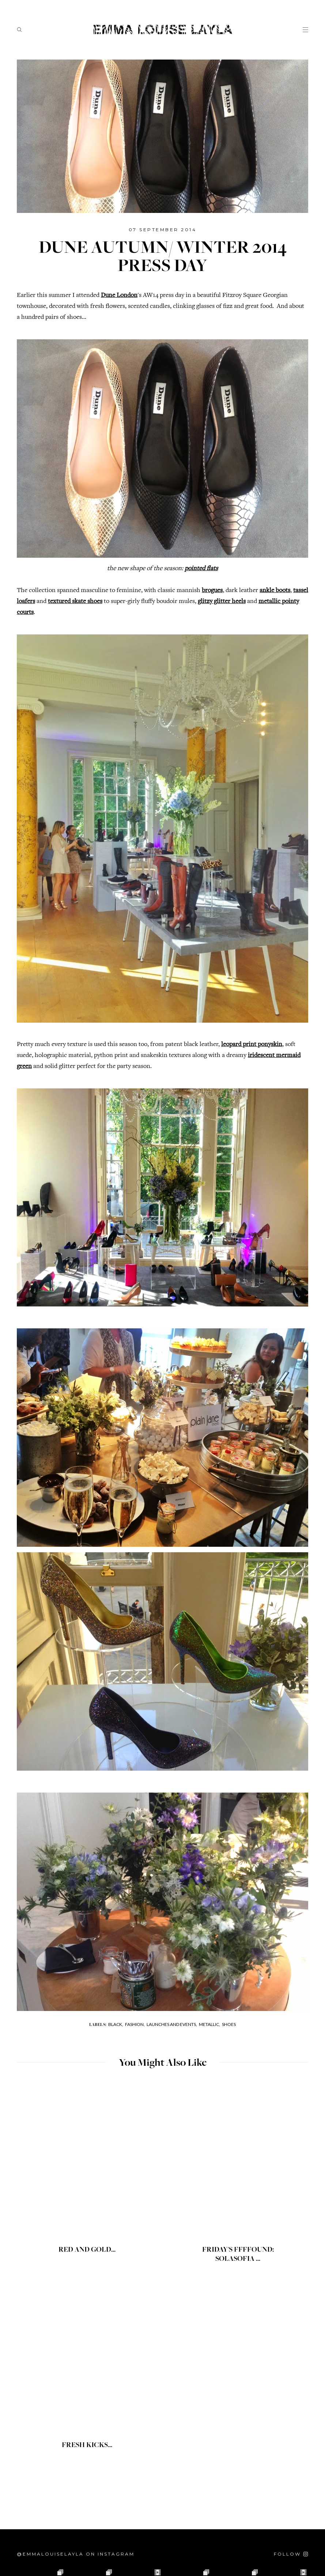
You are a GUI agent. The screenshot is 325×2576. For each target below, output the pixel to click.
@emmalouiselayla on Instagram (76, 2554)
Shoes (229, 2024)
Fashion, (135, 2024)
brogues (212, 590)
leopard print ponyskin (251, 1044)
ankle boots (275, 590)
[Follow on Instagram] (291, 2554)
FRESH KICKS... (87, 2445)
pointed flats (201, 568)
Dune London (119, 295)
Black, (115, 2024)
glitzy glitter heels (222, 601)
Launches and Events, (172, 2024)
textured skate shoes (75, 601)
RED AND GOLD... (87, 2250)
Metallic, (209, 2024)
